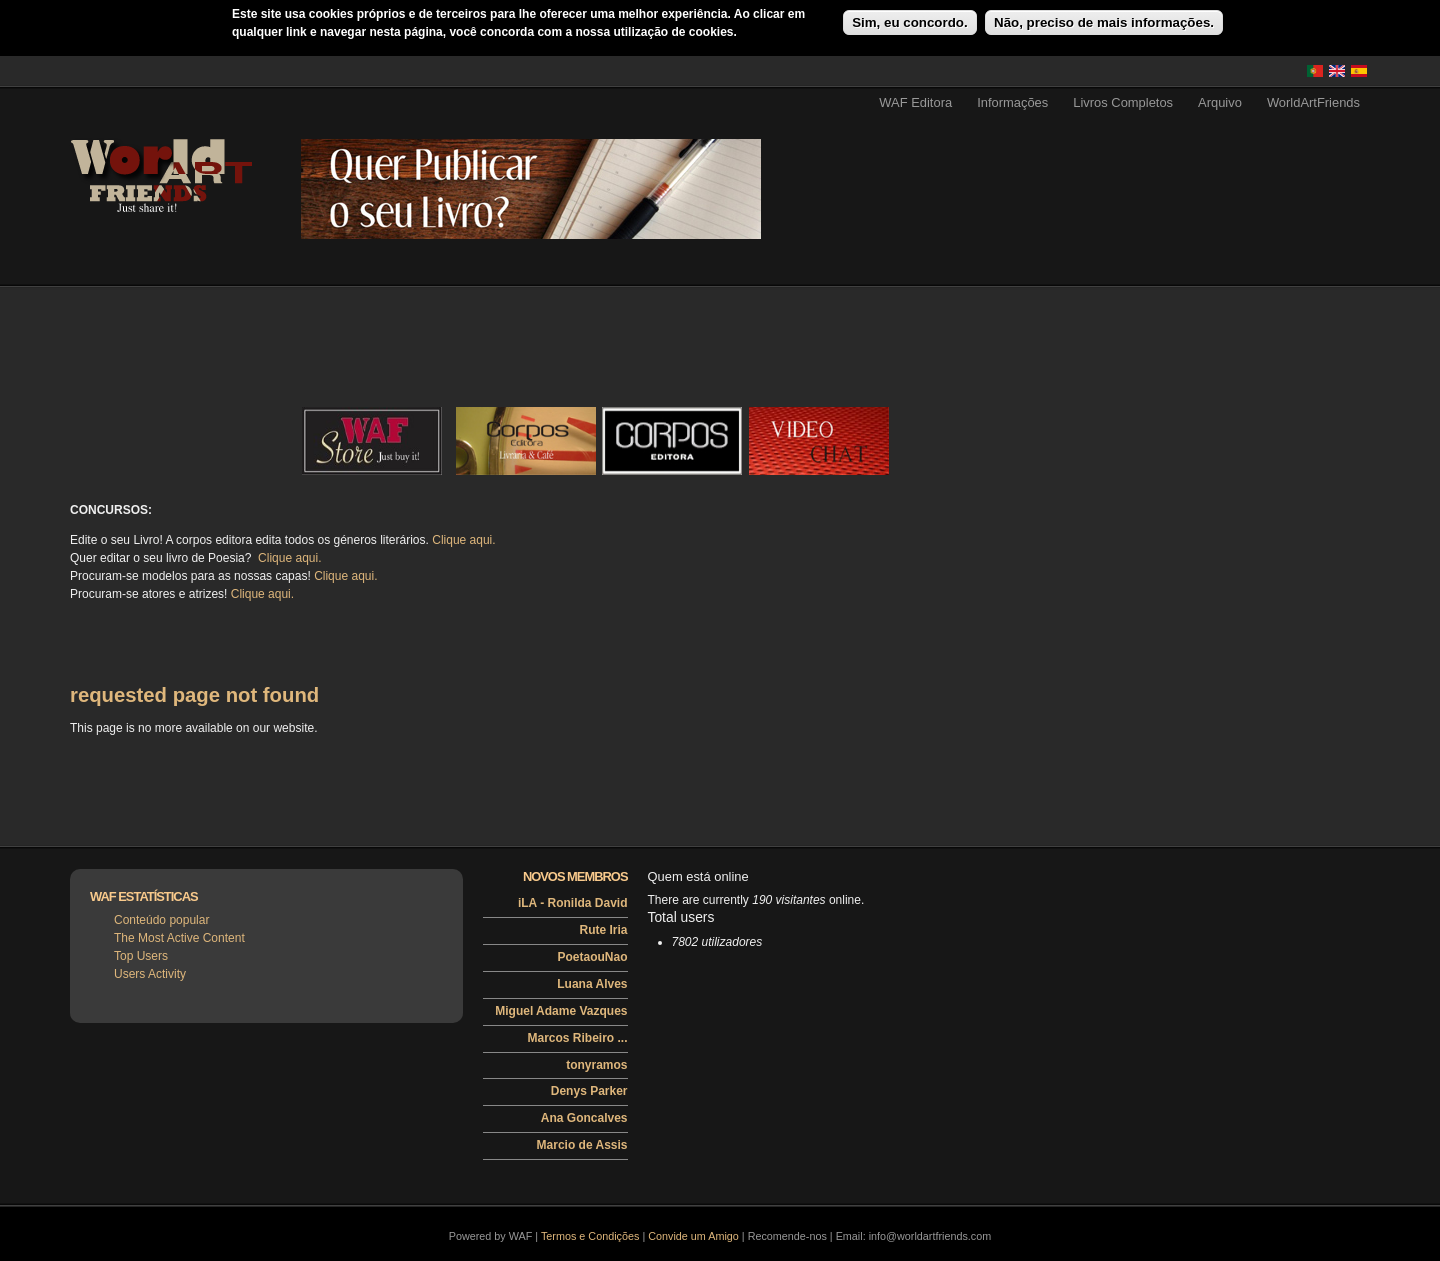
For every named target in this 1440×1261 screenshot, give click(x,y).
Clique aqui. (463, 540)
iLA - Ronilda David (573, 903)
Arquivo (1220, 102)
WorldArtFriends (1313, 102)
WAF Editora (915, 102)
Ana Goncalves (584, 1118)
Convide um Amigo (693, 1236)
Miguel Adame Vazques (561, 1011)
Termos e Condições (590, 1236)
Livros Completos (1123, 102)
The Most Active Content (179, 938)
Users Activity (150, 974)
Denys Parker (589, 1091)
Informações (1012, 102)
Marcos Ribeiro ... (577, 1038)
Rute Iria (603, 930)
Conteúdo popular (161, 920)
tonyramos (596, 1065)
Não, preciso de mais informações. (1104, 22)
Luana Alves (592, 984)
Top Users (141, 956)
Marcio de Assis (582, 1145)
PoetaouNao (592, 957)
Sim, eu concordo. (910, 22)
